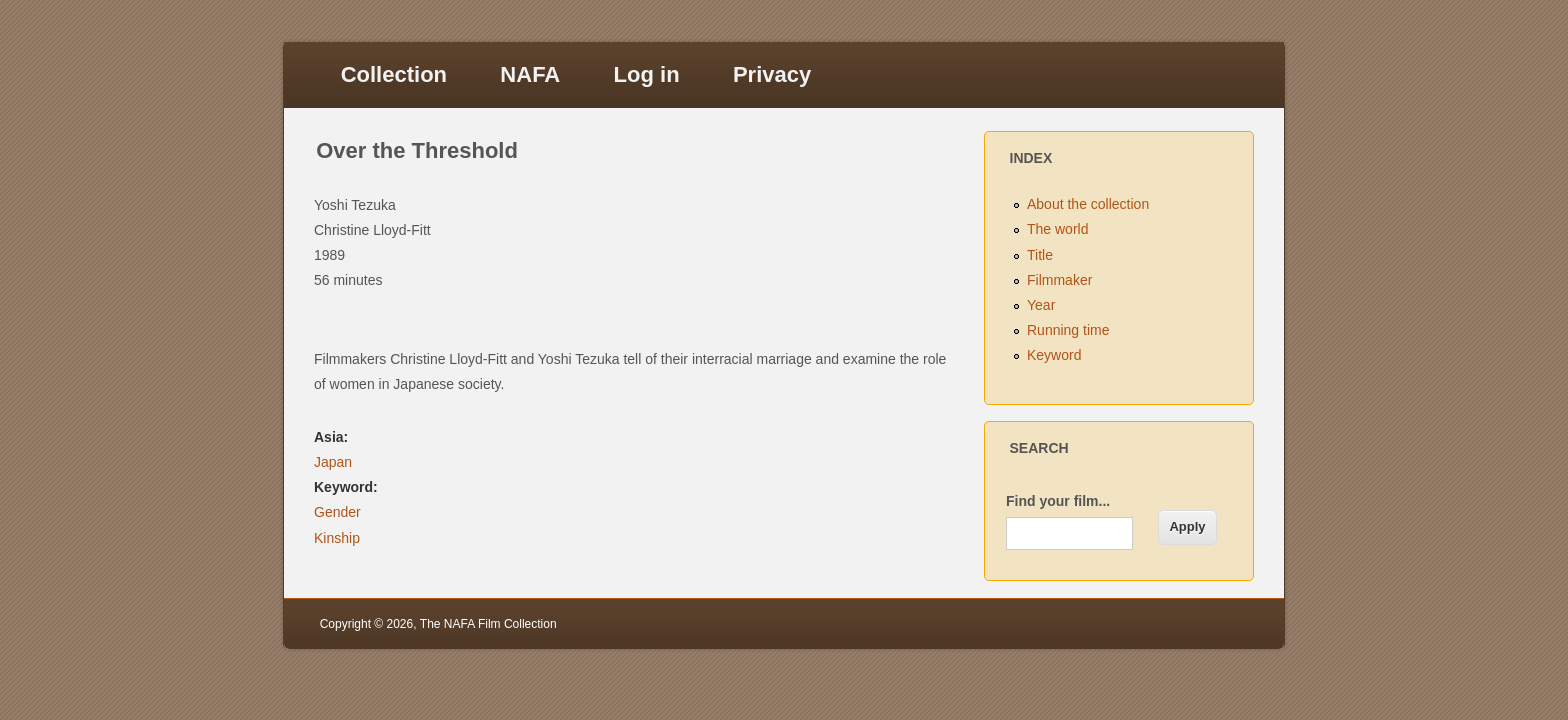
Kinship (337, 538)
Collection (394, 74)
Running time (1068, 330)
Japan (333, 462)
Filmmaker (1059, 280)
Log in (647, 74)
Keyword (1054, 355)
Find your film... (1058, 501)
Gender (337, 512)
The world (1057, 229)
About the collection (1088, 204)
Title (1040, 255)
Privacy (772, 74)
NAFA (530, 74)
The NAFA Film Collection (488, 624)
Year (1041, 305)
